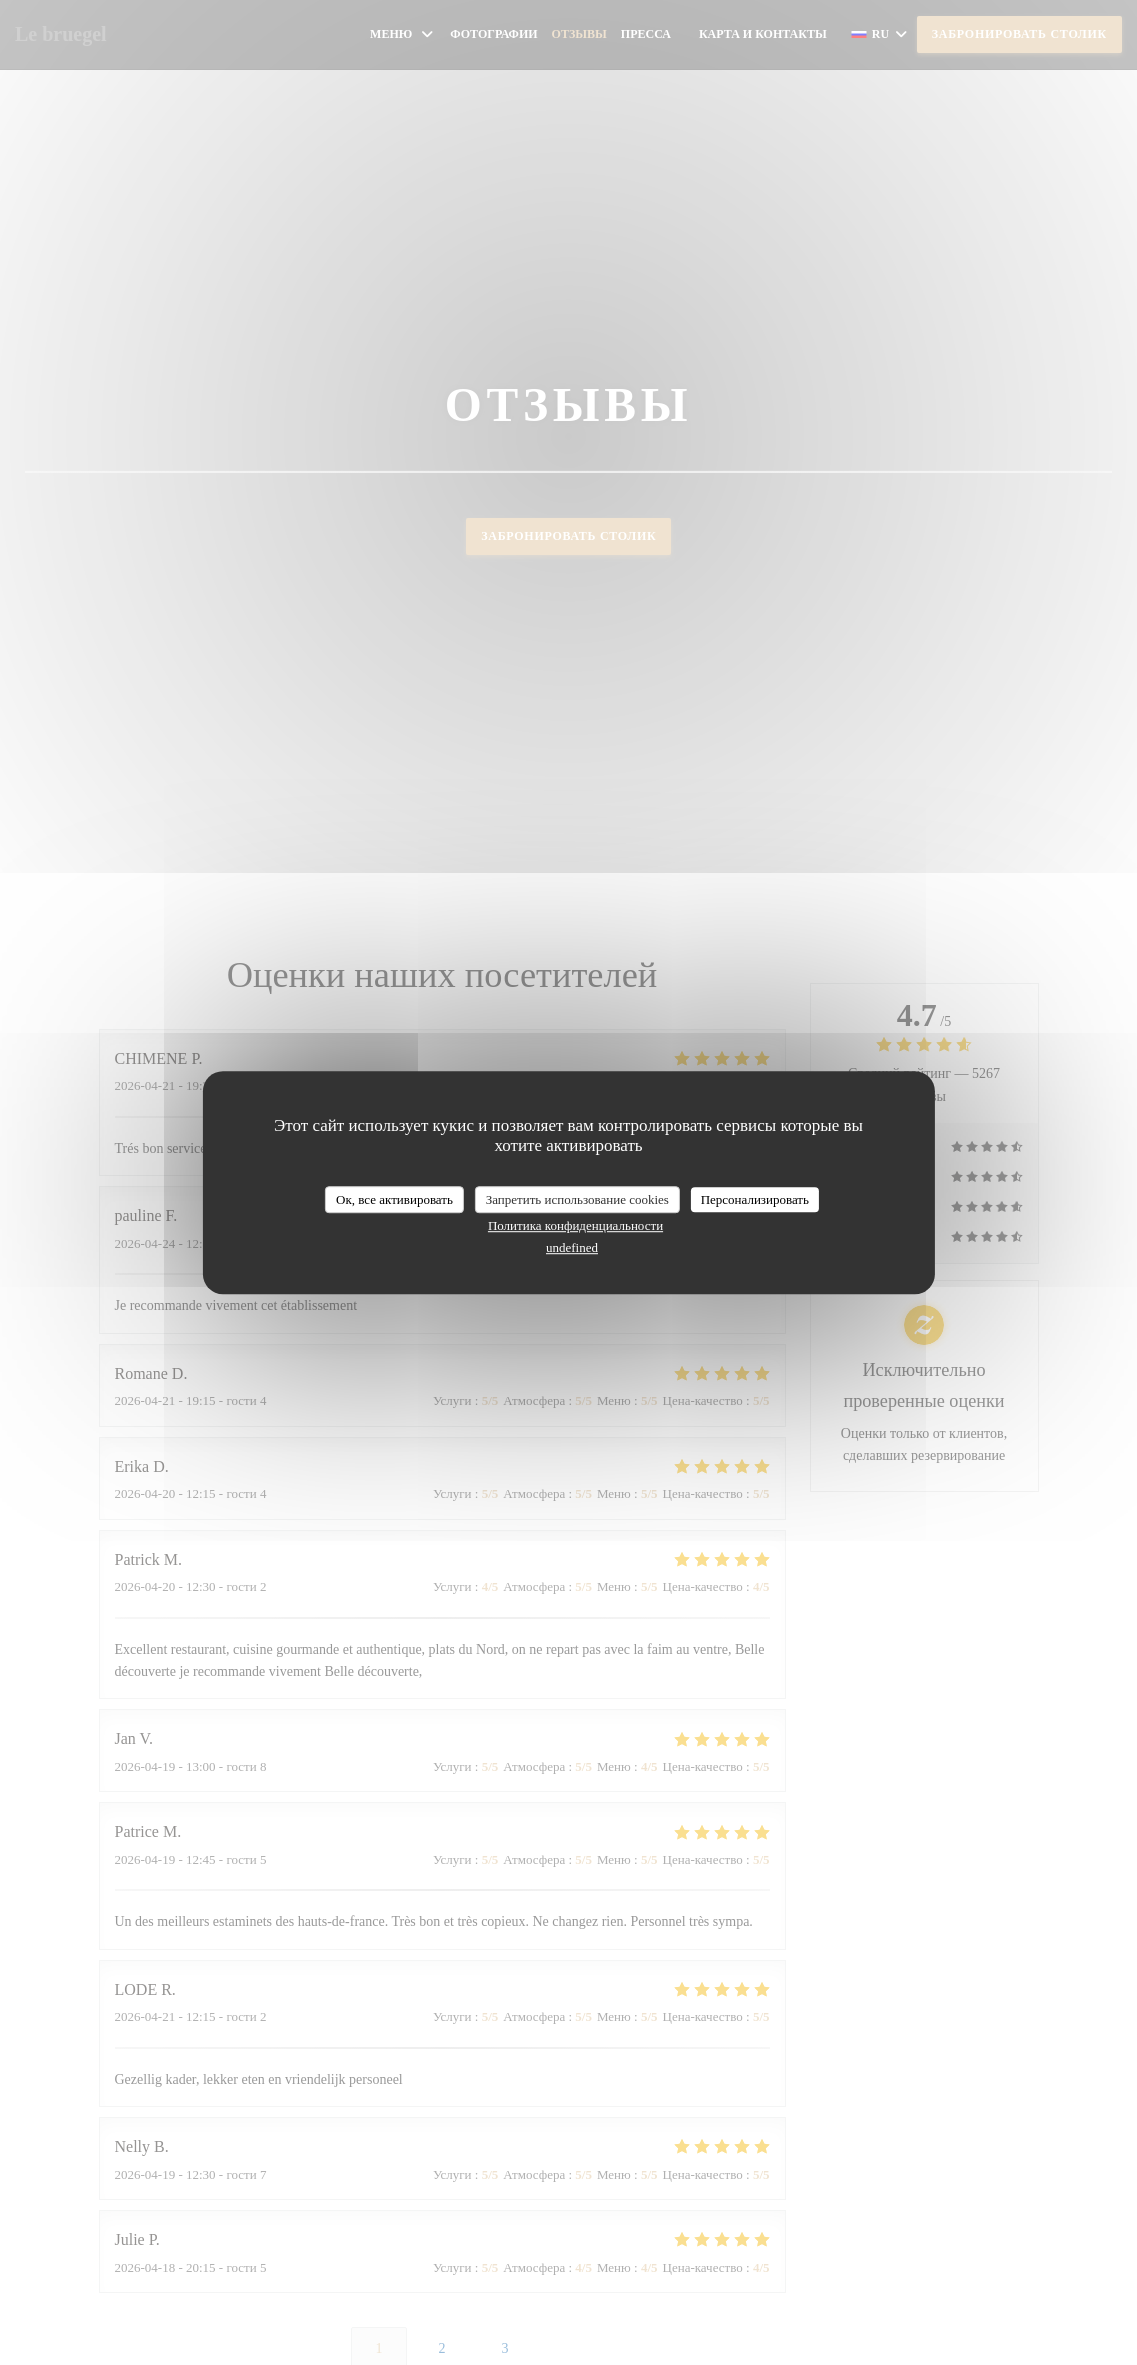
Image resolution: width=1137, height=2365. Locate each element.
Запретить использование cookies (577, 1199)
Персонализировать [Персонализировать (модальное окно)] (755, 1199)
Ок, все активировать (394, 1199)
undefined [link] (572, 1247)
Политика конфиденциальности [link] (575, 1225)
